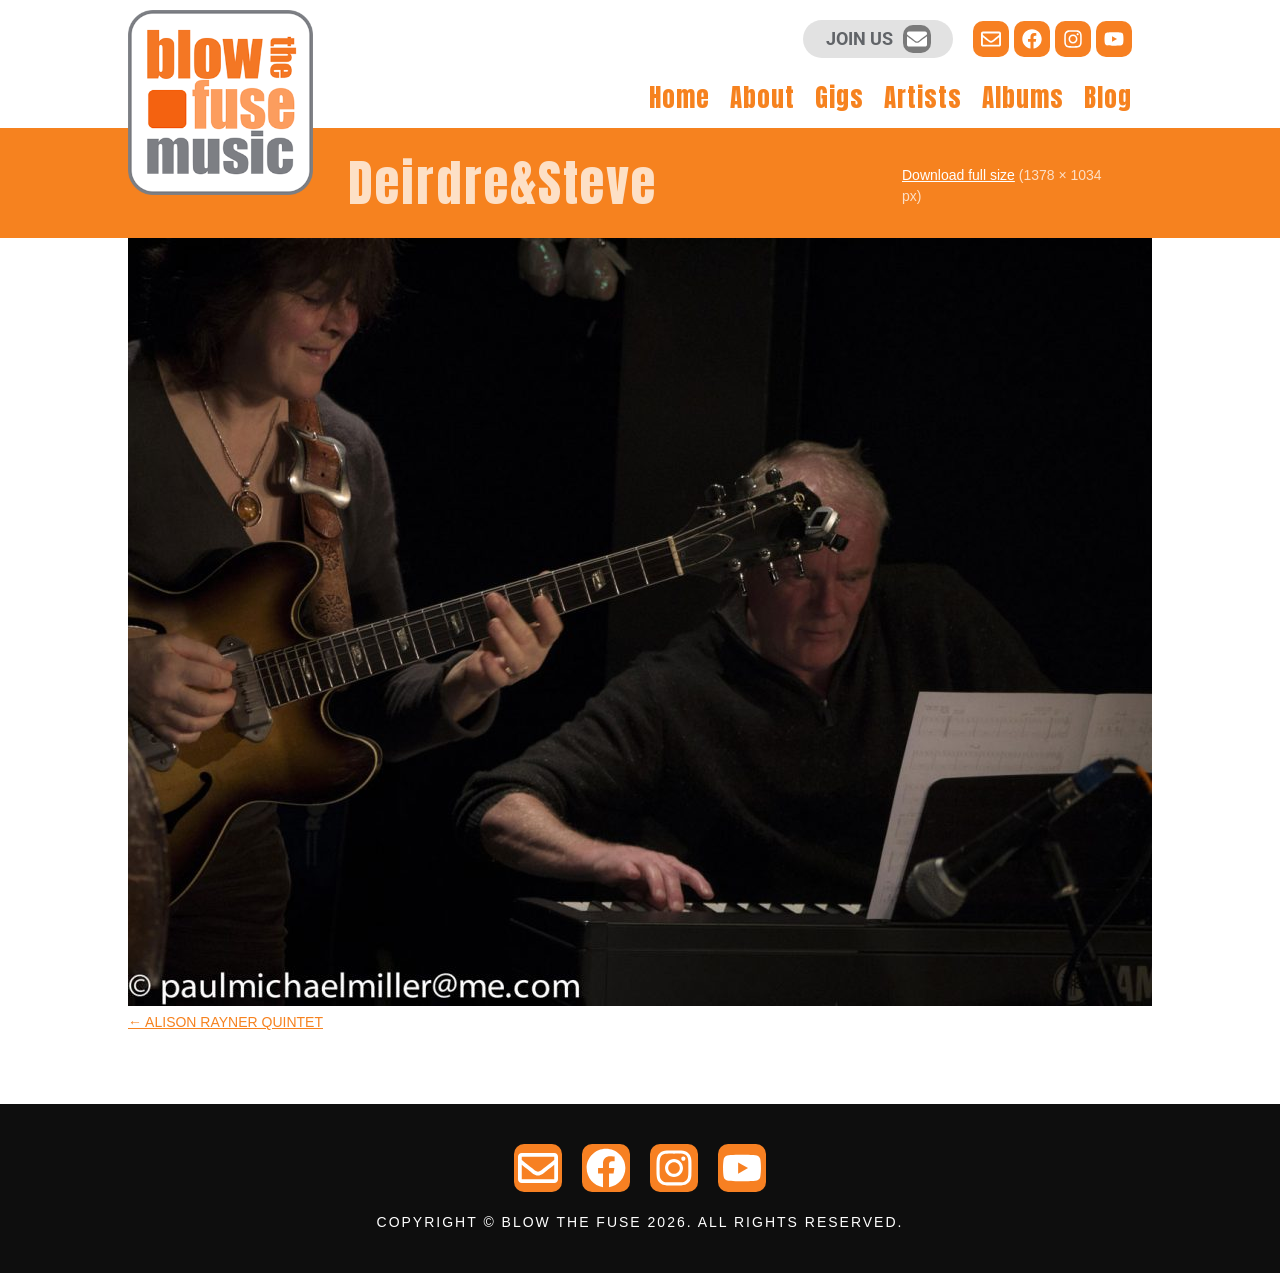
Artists (923, 97)
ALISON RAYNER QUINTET (225, 1022)
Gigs (839, 97)
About (762, 97)
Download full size (958, 175)
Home (679, 97)
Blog (1108, 97)
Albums (1023, 97)
